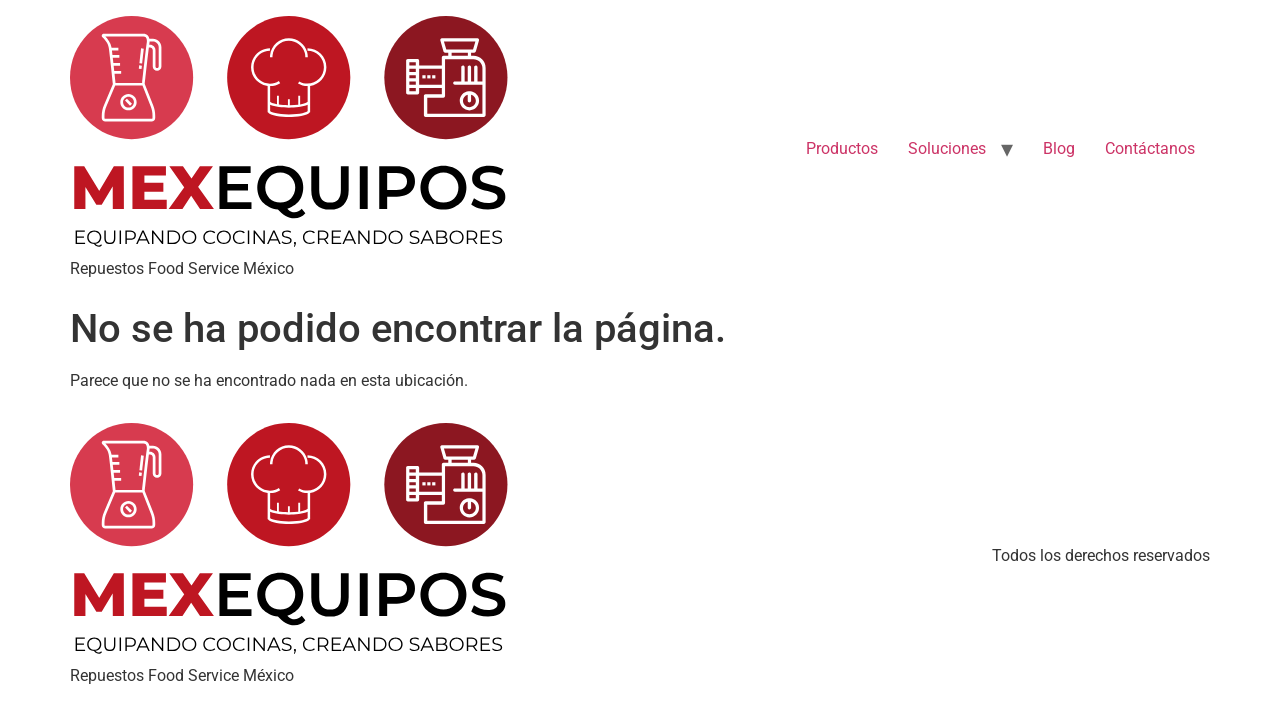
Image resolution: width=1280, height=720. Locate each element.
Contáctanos (1150, 148)
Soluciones (947, 148)
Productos (842, 148)
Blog (1059, 148)
